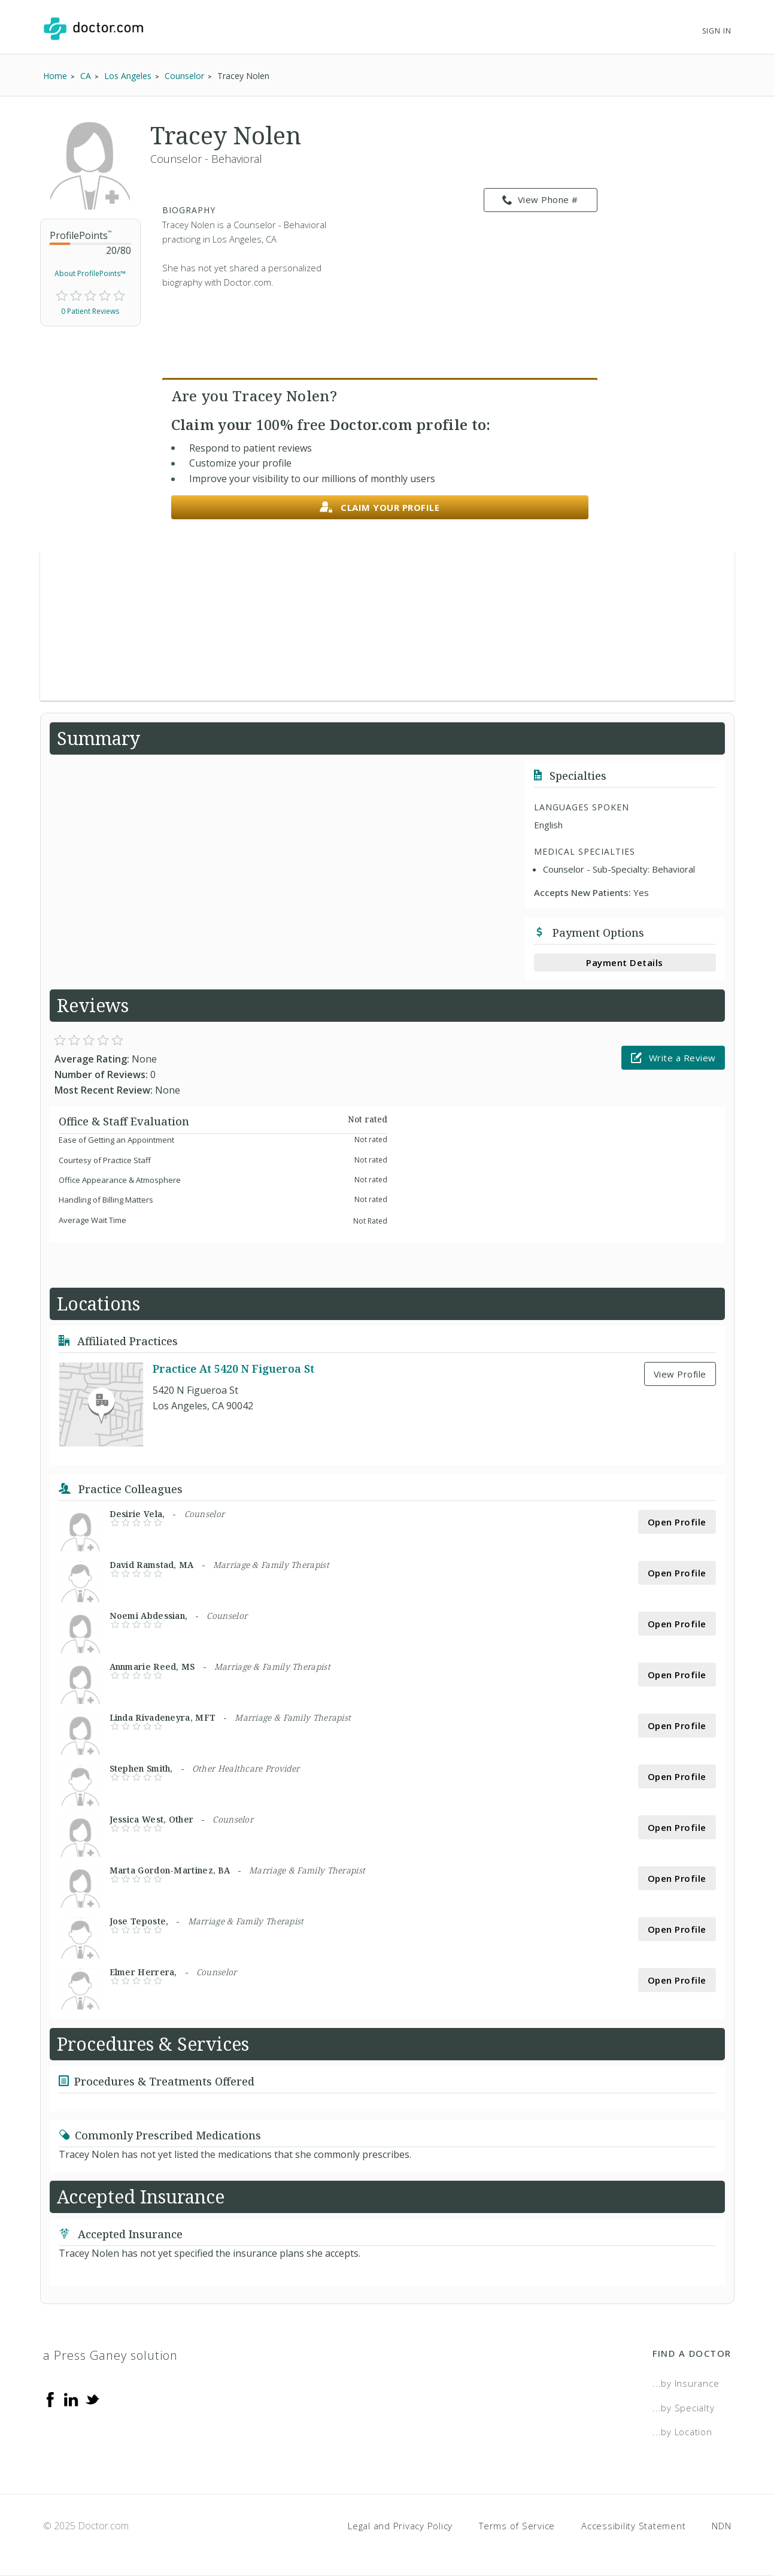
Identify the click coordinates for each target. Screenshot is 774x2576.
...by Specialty (683, 2408)
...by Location (682, 2432)
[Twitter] (92, 2398)
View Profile (680, 1374)
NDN (721, 2526)
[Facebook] (50, 2398)
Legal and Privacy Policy (400, 2526)
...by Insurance (685, 2383)
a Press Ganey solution (110, 2355)
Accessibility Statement (633, 2526)
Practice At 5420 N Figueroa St (233, 1368)
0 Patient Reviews (90, 311)
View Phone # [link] (540, 200)
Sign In (716, 31)
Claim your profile (380, 507)
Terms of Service (517, 2526)
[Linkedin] (71, 2398)
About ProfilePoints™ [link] (90, 273)
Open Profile (677, 1522)
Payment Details (624, 962)
